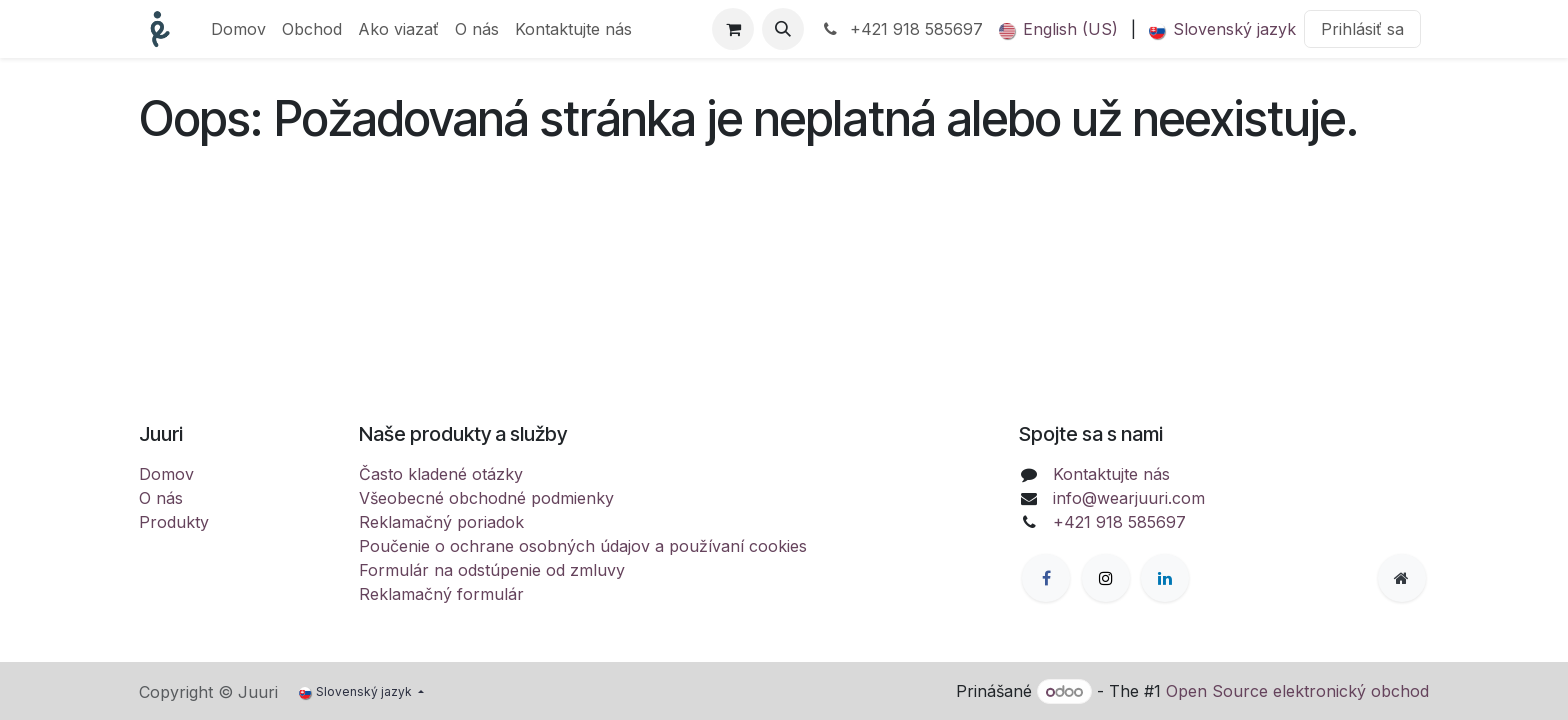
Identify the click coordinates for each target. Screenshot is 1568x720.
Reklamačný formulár (441, 594)
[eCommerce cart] (733, 29)
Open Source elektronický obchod (1297, 691)
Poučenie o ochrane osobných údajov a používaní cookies (583, 546)
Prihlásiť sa (1362, 29)
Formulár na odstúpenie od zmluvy (492, 570)
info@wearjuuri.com (1129, 498)
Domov (166, 474)
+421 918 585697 (901, 29)
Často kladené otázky (441, 474)
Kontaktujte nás (1111, 474)
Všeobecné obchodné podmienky (486, 498)
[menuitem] (238, 29)
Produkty (174, 522)
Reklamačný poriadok (441, 522)
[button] (783, 29)
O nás (161, 498)
